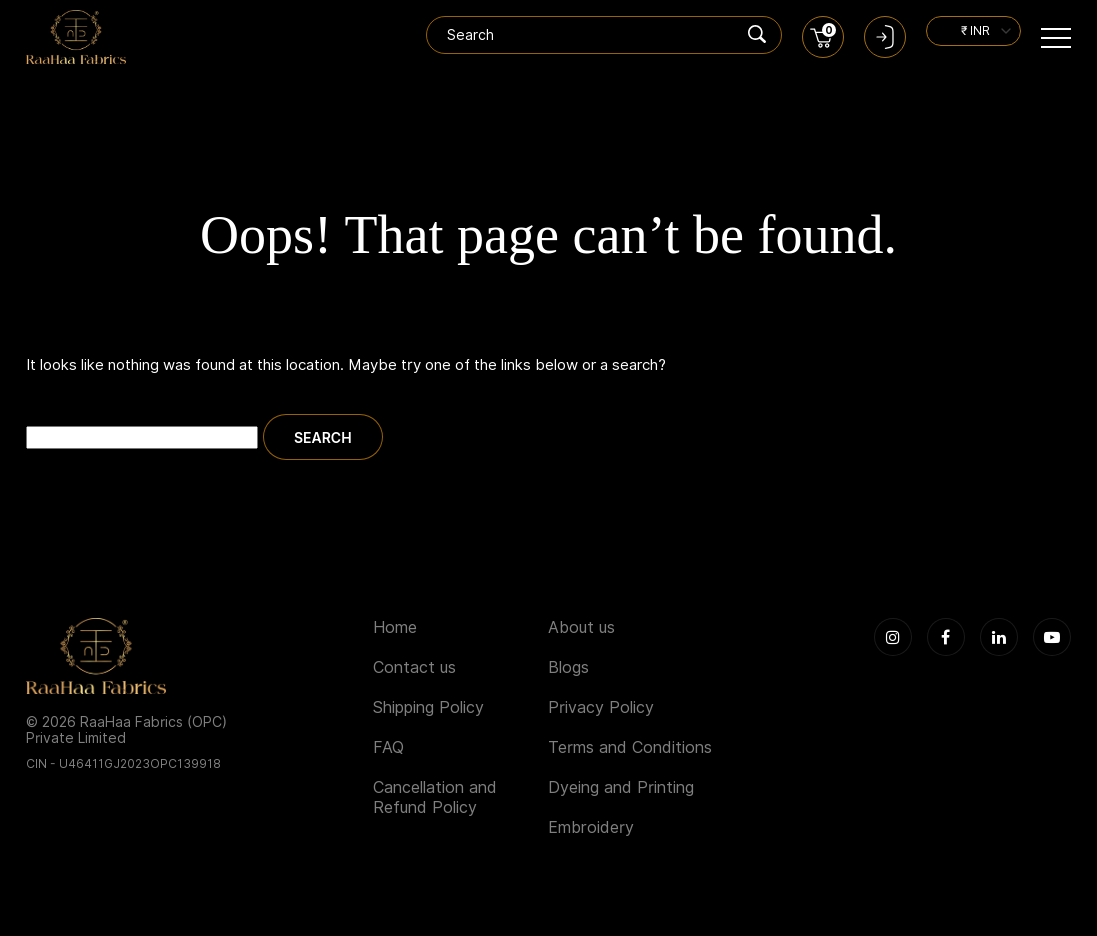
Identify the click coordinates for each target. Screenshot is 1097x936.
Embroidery (591, 827)
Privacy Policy (601, 707)
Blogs (568, 667)
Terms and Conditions (630, 747)
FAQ (388, 747)
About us (581, 627)
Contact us (414, 667)
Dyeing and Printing (621, 787)
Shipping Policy (428, 707)
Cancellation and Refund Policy (435, 797)
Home (395, 627)
